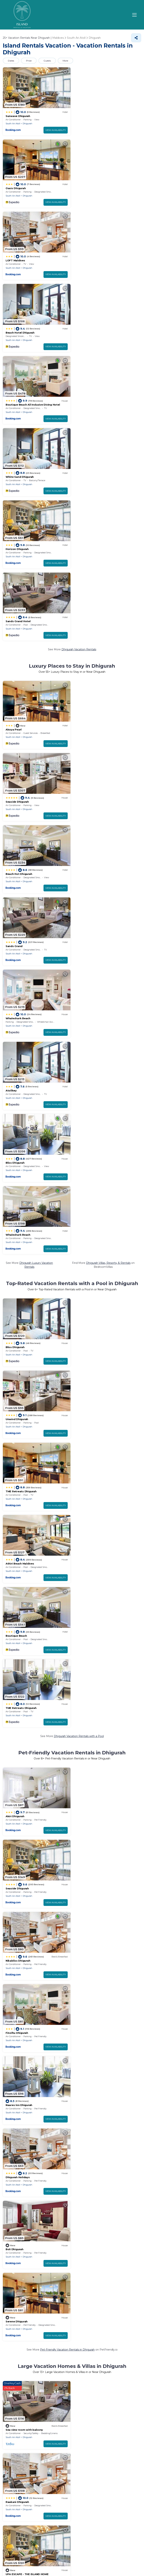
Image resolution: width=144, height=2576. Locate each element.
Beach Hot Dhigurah (19, 511)
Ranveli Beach (15, 2277)
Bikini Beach (14, 2300)
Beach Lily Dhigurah (89, 1998)
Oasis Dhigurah (86, 115)
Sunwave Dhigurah (18, 115)
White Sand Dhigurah (90, 259)
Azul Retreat (14, 1854)
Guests (47, 60)
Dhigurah (27, 123)
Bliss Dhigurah (15, 655)
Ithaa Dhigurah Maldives (92, 1488)
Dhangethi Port (87, 2300)
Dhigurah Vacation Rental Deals (79, 2026)
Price (29, 60)
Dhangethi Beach (88, 2265)
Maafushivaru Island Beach (94, 2253)
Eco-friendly (57, 2109)
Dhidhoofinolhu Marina (91, 2288)
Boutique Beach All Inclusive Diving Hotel (33, 259)
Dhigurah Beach (16, 2253)
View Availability (55, 130)
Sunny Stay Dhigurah (90, 1782)
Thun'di (81, 2312)
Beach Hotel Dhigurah (90, 187)
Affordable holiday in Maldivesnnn (28, 1782)
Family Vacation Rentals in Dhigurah (73, 1588)
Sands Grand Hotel (88, 331)
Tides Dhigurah (16, 1926)
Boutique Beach (16, 912)
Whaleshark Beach (18, 583)
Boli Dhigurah (14, 1236)
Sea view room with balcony (24, 1344)
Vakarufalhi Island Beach (21, 2265)
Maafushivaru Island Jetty (93, 2277)
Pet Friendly (20, 2109)
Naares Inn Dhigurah (19, 1164)
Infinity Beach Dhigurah (91, 1560)
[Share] (136, 37)
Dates (11, 60)
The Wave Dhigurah (19, 1560)
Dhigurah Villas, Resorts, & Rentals (108, 684)
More (65, 60)
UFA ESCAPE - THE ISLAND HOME (27, 1416)
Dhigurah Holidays (88, 1164)
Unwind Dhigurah (87, 768)
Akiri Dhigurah (15, 1020)
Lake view (39, 2109)
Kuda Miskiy (13, 2312)
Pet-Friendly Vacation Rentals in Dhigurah (67, 1264)
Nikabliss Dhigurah (18, 1092)
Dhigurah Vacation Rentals (79, 360)
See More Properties (72, 1697)
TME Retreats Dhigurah (21, 840)
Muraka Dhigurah (87, 1854)
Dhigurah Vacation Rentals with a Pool (79, 940)
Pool (6, 2109)
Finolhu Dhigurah (87, 1092)
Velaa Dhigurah (86, 1416)
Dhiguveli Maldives (18, 1668)
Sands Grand (84, 511)
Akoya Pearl (14, 439)
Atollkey (82, 583)
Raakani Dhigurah (88, 1344)
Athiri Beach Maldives (90, 840)
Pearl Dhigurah (15, 1488)
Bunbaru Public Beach (20, 2323)
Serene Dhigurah (87, 1236)
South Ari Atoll (13, 123)
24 (98, 2086)
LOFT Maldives (15, 187)
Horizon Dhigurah (17, 331)
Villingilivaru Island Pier (20, 2288)
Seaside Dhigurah (88, 439)
